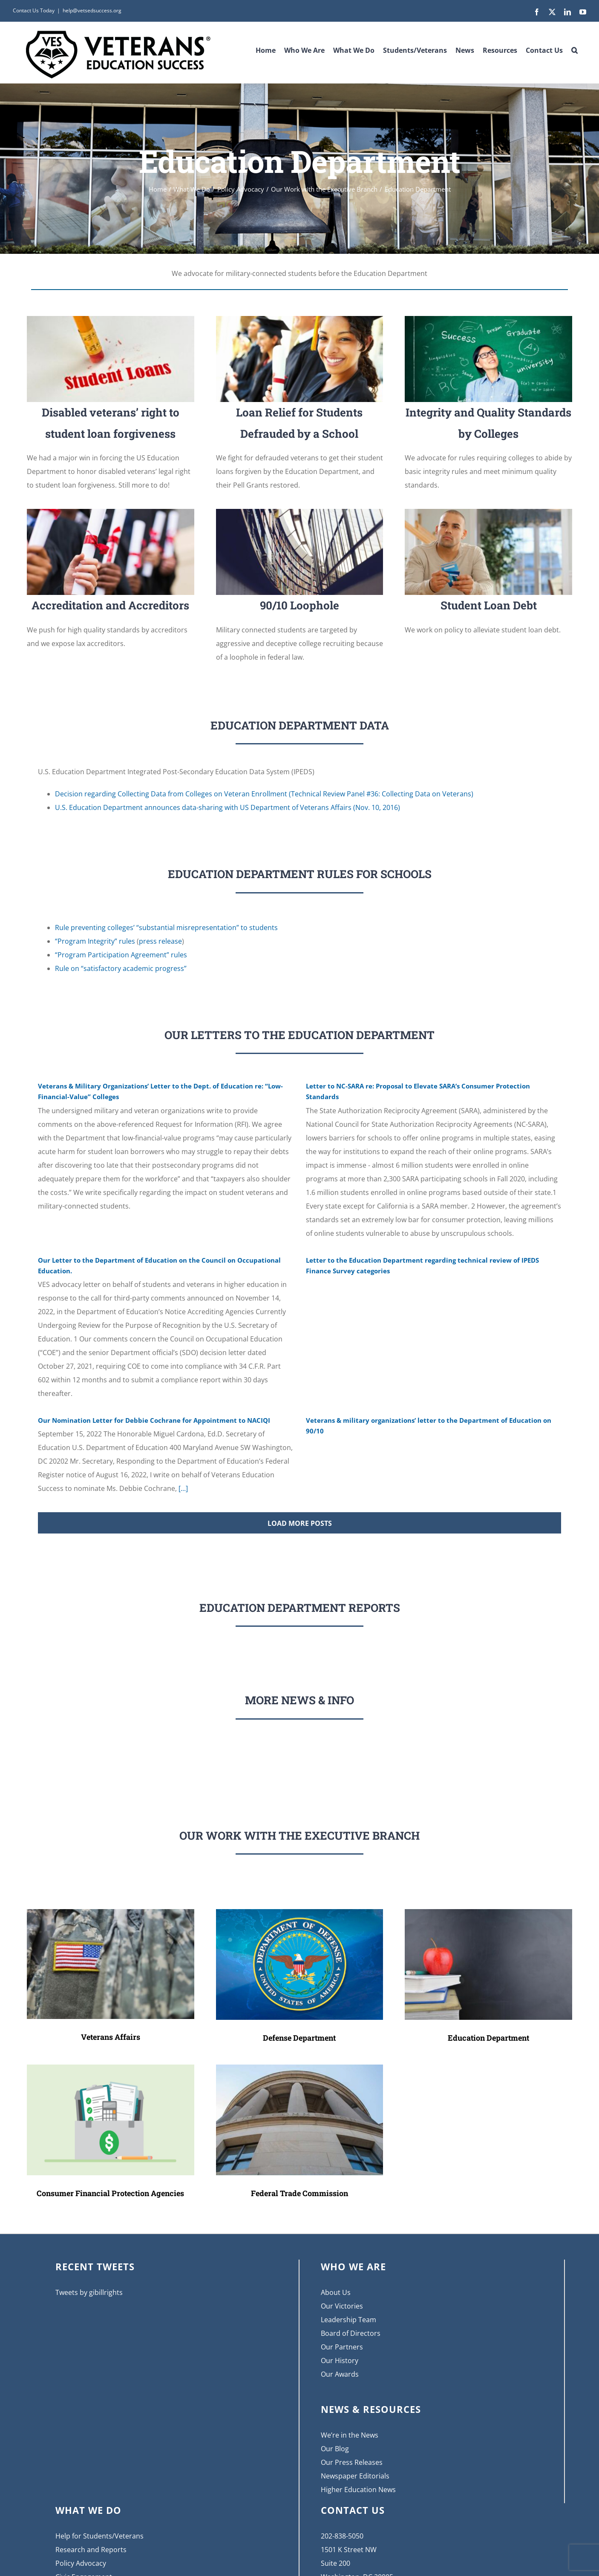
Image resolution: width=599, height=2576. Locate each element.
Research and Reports (91, 2549)
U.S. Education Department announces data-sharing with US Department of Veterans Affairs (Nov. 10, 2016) (227, 807)
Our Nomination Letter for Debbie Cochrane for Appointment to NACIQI (154, 1420)
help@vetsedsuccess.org (92, 10)
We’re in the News (349, 2435)
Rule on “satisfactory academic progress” (121, 968)
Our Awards (340, 2374)
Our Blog (335, 2448)
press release (160, 941)
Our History (339, 2360)
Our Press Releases (352, 2462)
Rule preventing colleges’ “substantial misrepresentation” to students (166, 927)
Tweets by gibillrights (89, 2292)
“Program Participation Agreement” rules (121, 954)
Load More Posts (300, 1523)
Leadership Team (348, 2319)
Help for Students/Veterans (99, 2536)
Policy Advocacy (80, 2563)
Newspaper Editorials (355, 2476)
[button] (574, 47)
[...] (182, 1488)
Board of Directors (350, 2333)
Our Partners (342, 2347)
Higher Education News (358, 2489)
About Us (336, 2292)
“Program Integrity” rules (95, 941)
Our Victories (342, 2306)
